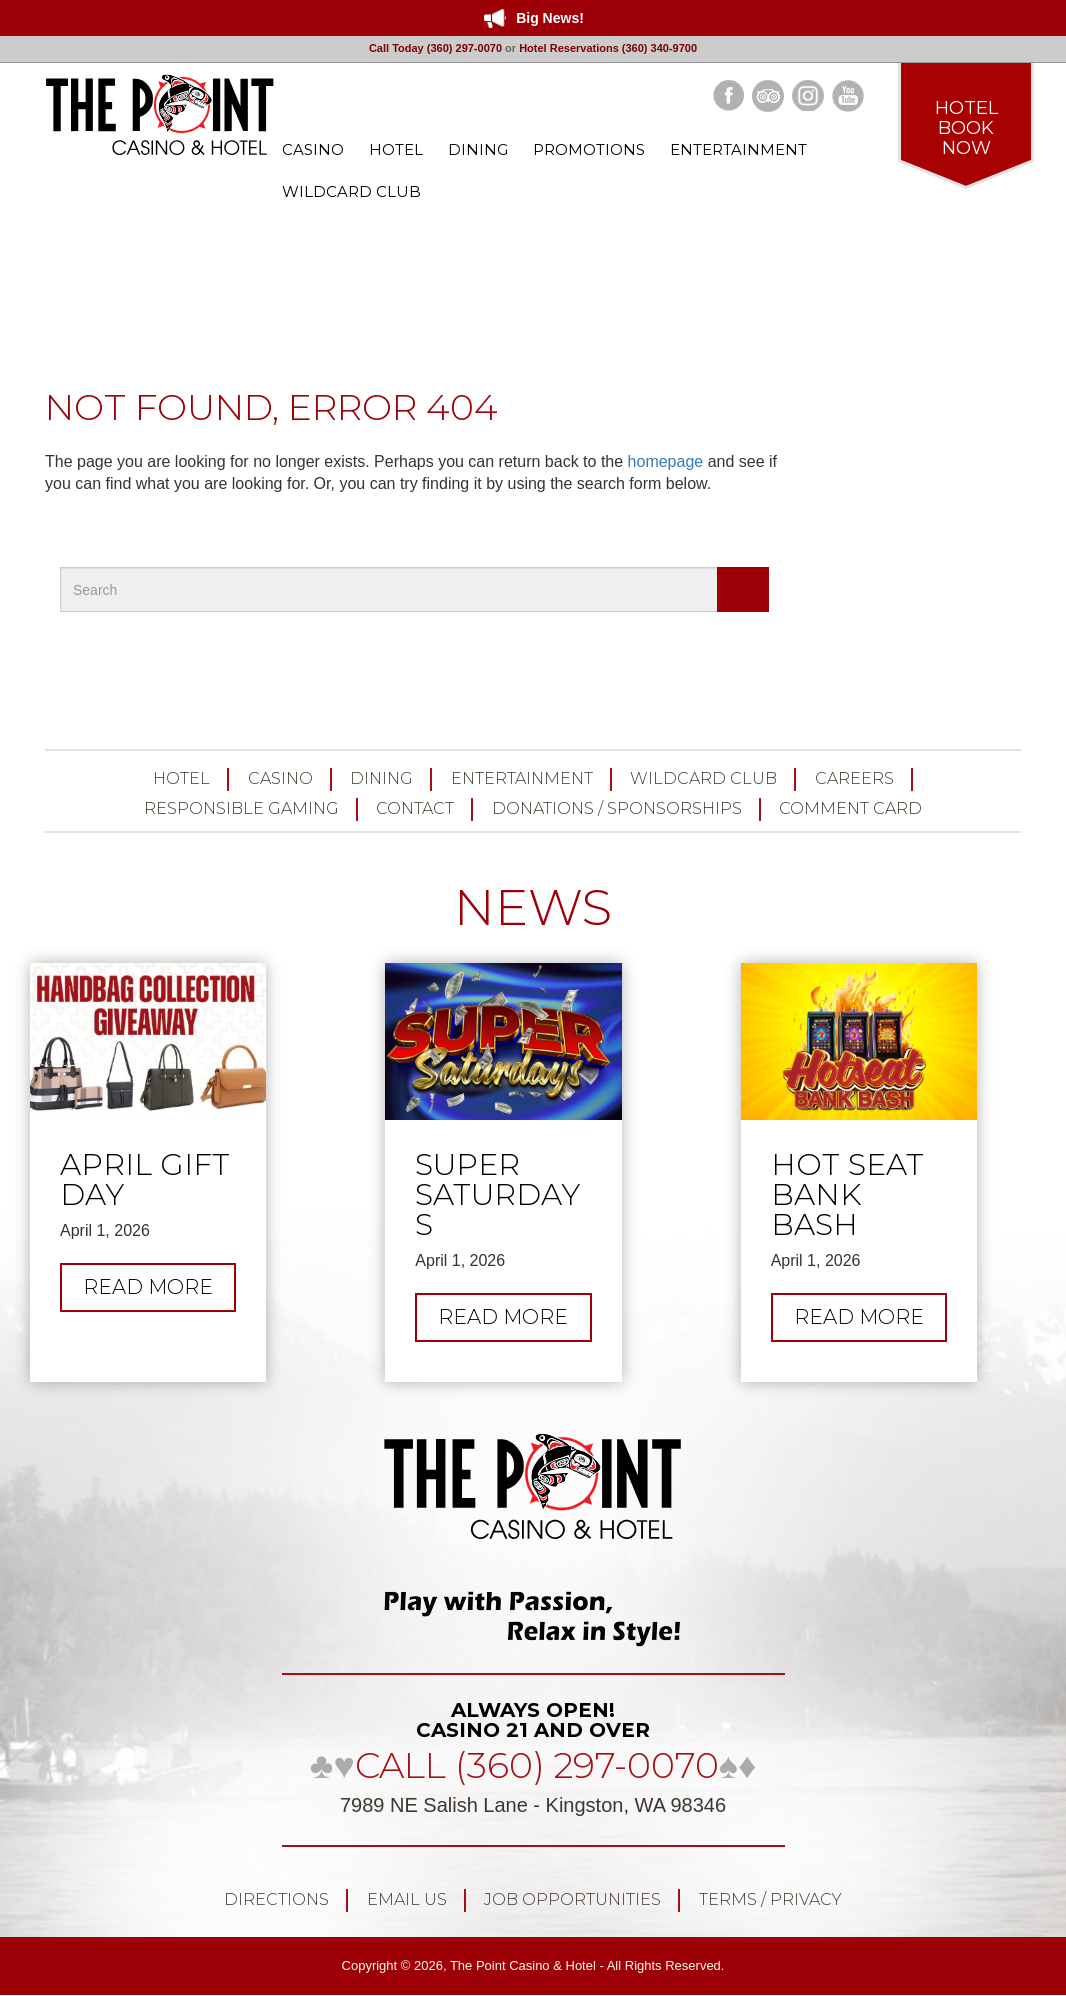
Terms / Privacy (770, 1899)
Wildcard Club (703, 778)
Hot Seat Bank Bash (847, 1195)
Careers (854, 778)
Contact (415, 808)
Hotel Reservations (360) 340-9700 (608, 48)
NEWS (533, 907)
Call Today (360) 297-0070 (435, 48)
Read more (159, 1292)
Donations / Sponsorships (617, 808)
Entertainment (522, 778)
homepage (666, 461)
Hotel (181, 778)
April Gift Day (145, 1180)
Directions (276, 1899)
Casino (280, 778)
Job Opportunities (572, 1899)
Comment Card (850, 808)
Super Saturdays (497, 1195)
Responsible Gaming (241, 808)
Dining (381, 778)
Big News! (550, 18)
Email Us (407, 1899)
